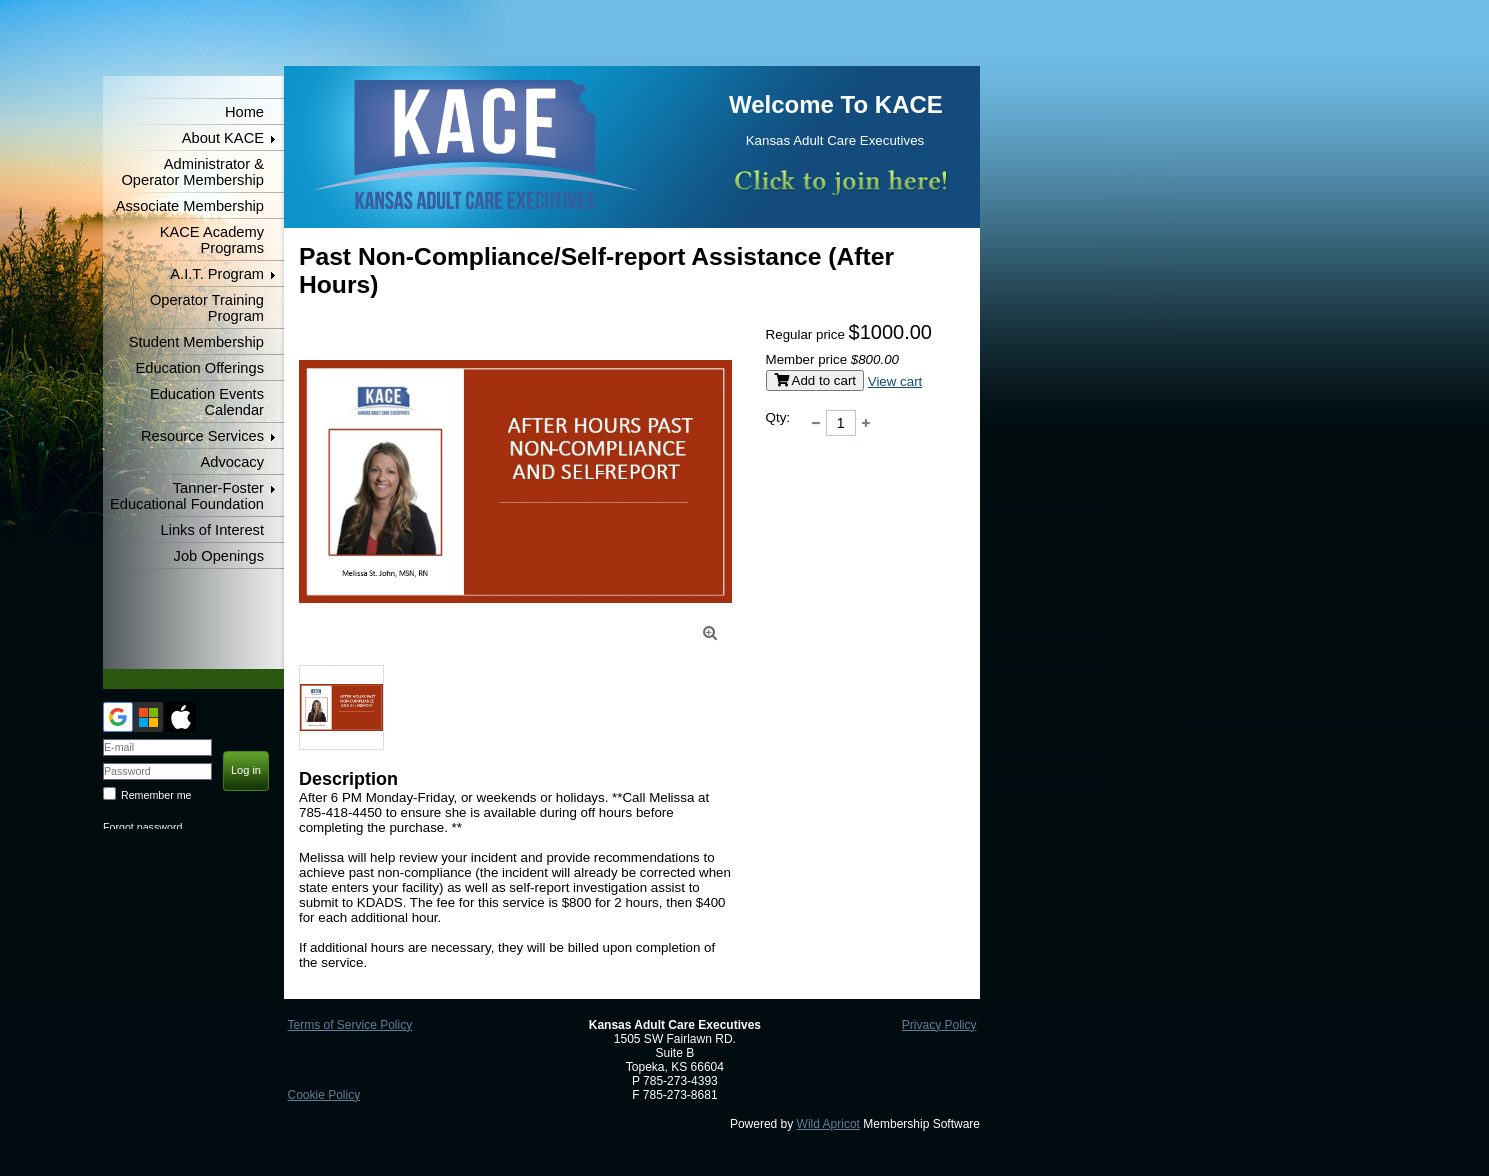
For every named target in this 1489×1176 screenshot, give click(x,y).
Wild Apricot (828, 1124)
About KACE (223, 138)
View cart (895, 381)
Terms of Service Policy (349, 1025)
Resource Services (202, 436)
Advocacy (232, 462)
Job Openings (219, 556)
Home (244, 112)
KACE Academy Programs (212, 240)
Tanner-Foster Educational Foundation (187, 496)
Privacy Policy (939, 1025)
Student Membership (196, 342)
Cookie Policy (323, 1095)
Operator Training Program (207, 308)
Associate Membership (190, 206)
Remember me (156, 795)
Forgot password (142, 827)
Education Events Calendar (207, 402)
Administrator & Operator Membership (192, 172)
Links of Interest (212, 530)
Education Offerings (200, 368)
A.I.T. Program (217, 274)
